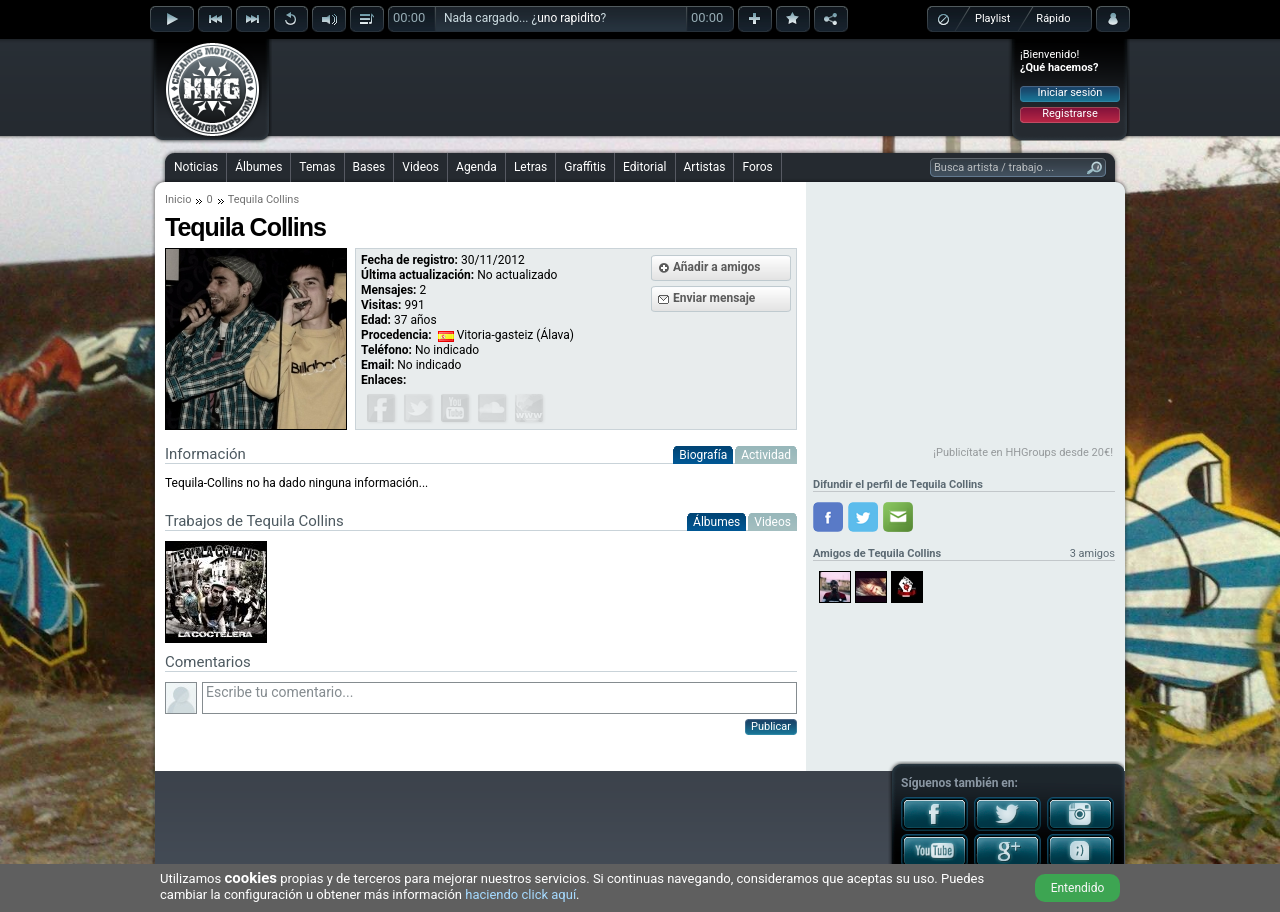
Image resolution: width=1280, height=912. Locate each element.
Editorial (644, 167)
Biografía (703, 455)
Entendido (1078, 888)
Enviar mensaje (714, 298)
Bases (369, 167)
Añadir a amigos (717, 267)
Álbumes (258, 167)
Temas (317, 167)
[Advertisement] (641, 87)
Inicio (178, 199)
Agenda (476, 167)
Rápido (1053, 18)
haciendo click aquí (520, 894)
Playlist (992, 18)
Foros (757, 167)
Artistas (705, 167)
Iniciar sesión (1070, 92)
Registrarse (1069, 113)
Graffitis (585, 167)
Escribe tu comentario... (499, 698)
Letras (530, 167)
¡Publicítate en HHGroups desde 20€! (1023, 452)
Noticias (196, 167)
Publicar (771, 726)
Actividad (766, 455)
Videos (420, 167)
